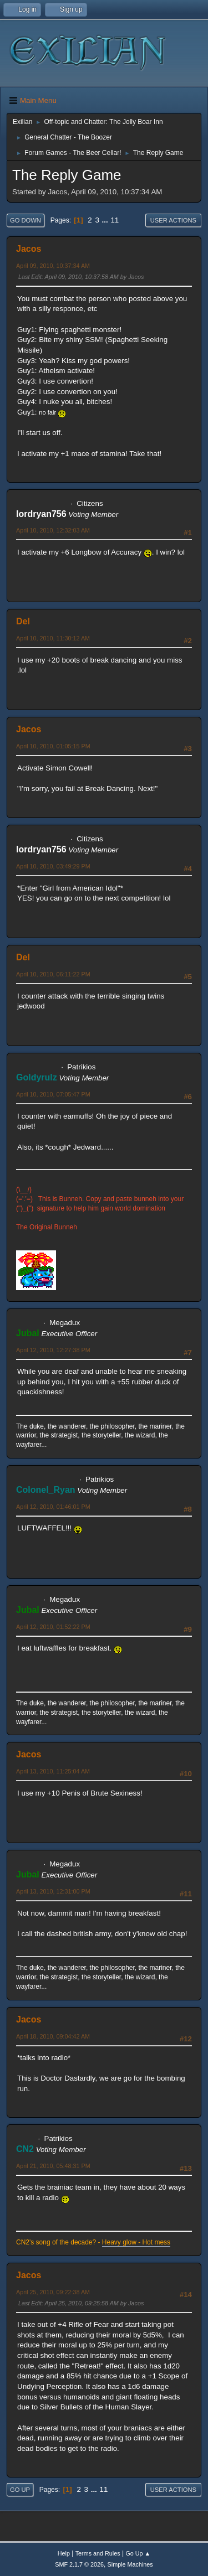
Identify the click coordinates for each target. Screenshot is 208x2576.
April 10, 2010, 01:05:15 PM (53, 746)
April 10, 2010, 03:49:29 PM (53, 866)
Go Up (20, 2489)
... (106, 220)
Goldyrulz (36, 1077)
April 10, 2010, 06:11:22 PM (53, 974)
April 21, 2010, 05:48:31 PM (53, 2166)
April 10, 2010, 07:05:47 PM (53, 1094)
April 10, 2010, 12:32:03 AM (53, 530)
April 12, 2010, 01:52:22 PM (53, 1626)
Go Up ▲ (137, 2553)
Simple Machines (130, 2564)
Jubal (27, 1333)
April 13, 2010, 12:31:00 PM (53, 1891)
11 (114, 220)
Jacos (28, 249)
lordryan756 (41, 514)
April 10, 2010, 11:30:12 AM (53, 638)
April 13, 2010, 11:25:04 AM (53, 1771)
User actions (173, 220)
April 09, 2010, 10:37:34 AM (53, 265)
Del (23, 621)
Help (64, 2553)
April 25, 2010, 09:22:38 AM (53, 2292)
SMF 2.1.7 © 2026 (79, 2564)
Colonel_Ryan (45, 1489)
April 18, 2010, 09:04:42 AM (53, 2036)
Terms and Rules (97, 2553)
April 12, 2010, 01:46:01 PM (53, 1506)
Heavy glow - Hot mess (136, 2242)
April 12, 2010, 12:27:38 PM (53, 1350)
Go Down (25, 220)
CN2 (25, 2149)
